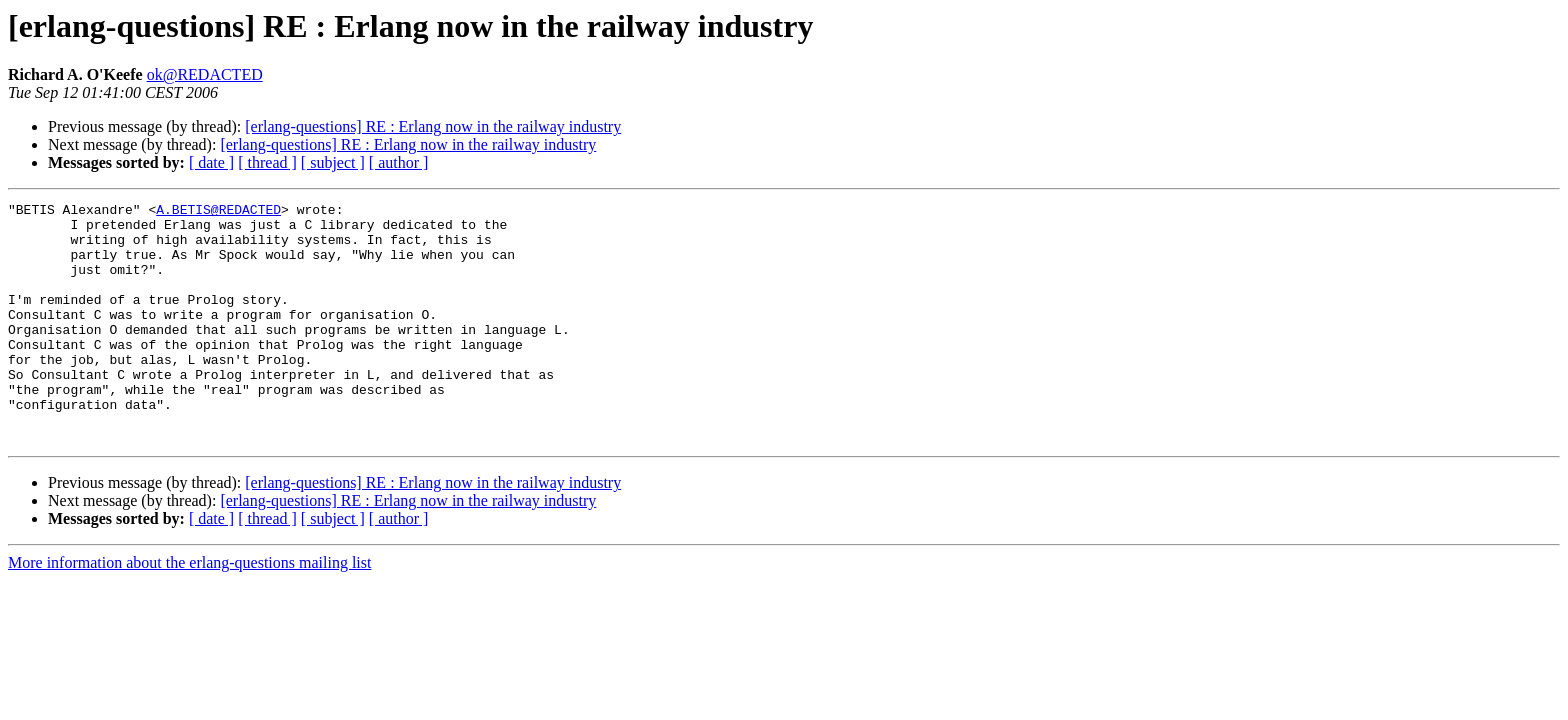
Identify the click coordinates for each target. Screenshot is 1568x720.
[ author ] (399, 162)
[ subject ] (333, 162)
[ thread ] (267, 162)
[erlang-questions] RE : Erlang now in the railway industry (433, 126)
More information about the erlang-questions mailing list (189, 610)
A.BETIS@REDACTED (218, 212)
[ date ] (211, 162)
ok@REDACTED (205, 74)
